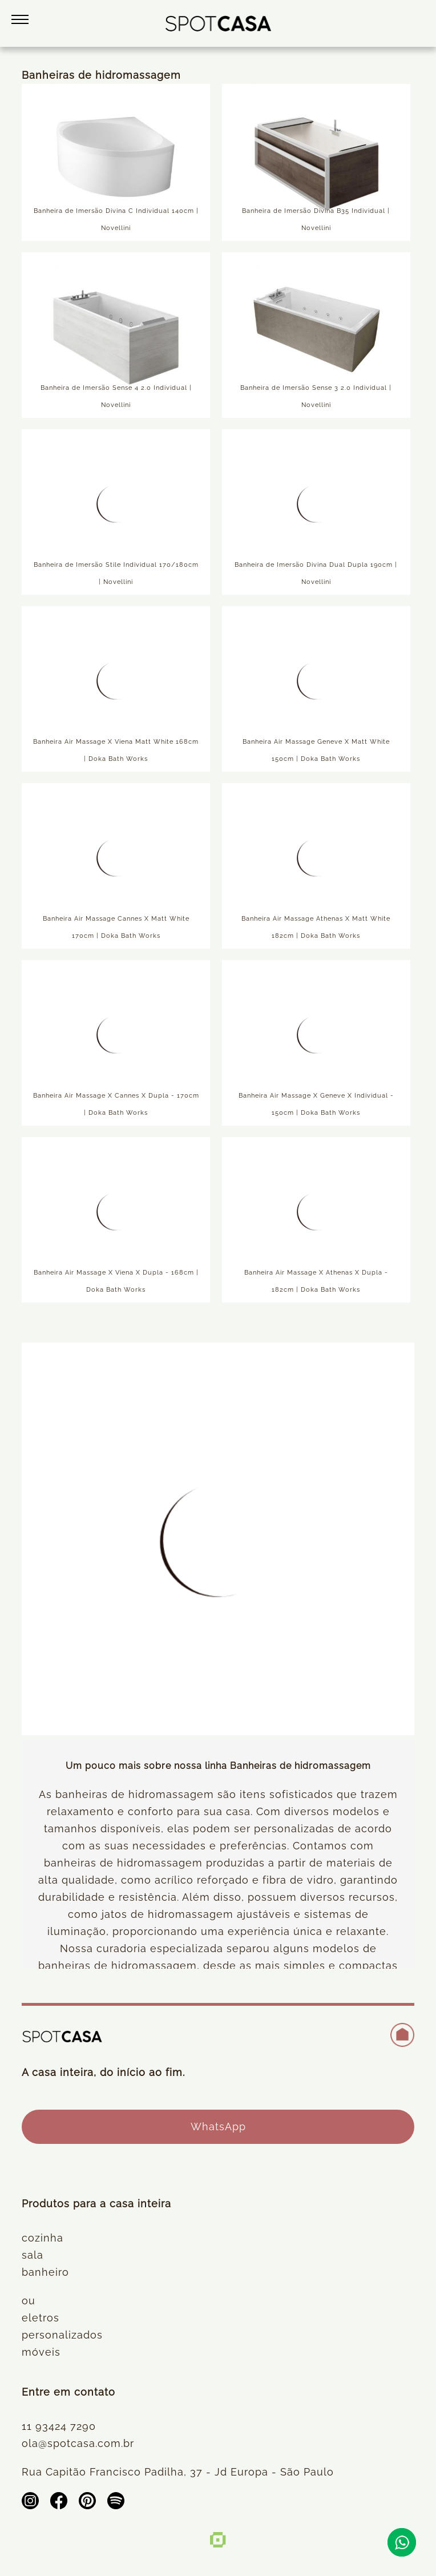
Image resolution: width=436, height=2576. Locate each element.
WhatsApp (218, 2126)
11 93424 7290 (59, 2426)
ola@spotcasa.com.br (78, 2443)
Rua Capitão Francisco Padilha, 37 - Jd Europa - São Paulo (178, 2472)
